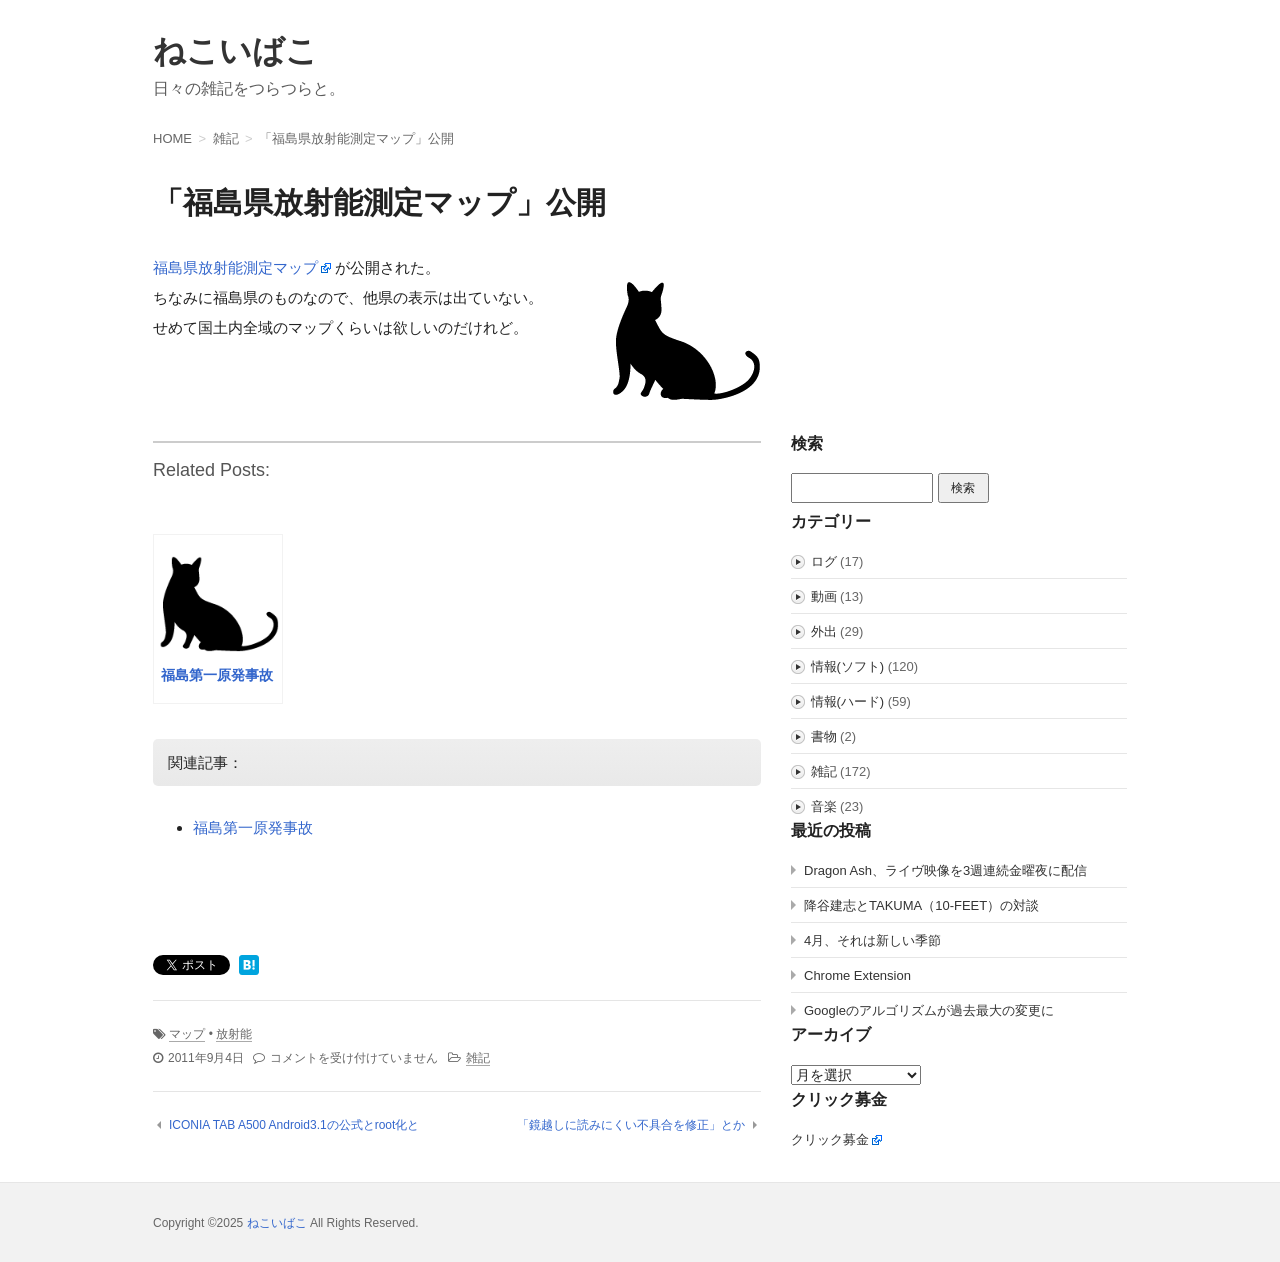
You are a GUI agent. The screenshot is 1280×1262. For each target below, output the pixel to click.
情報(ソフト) (848, 666)
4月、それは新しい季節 (872, 940)
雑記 (478, 1058)
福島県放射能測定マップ (235, 267)
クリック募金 (830, 1139)
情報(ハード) (848, 701)
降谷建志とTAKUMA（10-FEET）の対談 (921, 905)
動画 (824, 596)
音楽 (824, 806)
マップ (187, 1034)
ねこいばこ (235, 51)
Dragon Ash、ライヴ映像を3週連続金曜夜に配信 (945, 870)
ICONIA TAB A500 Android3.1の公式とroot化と (294, 1125)
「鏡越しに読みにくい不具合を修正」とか (631, 1125)
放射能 (234, 1034)
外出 (824, 631)
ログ (824, 561)
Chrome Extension (857, 975)
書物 (824, 736)
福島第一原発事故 (253, 827)
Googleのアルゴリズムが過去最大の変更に (929, 1010)
